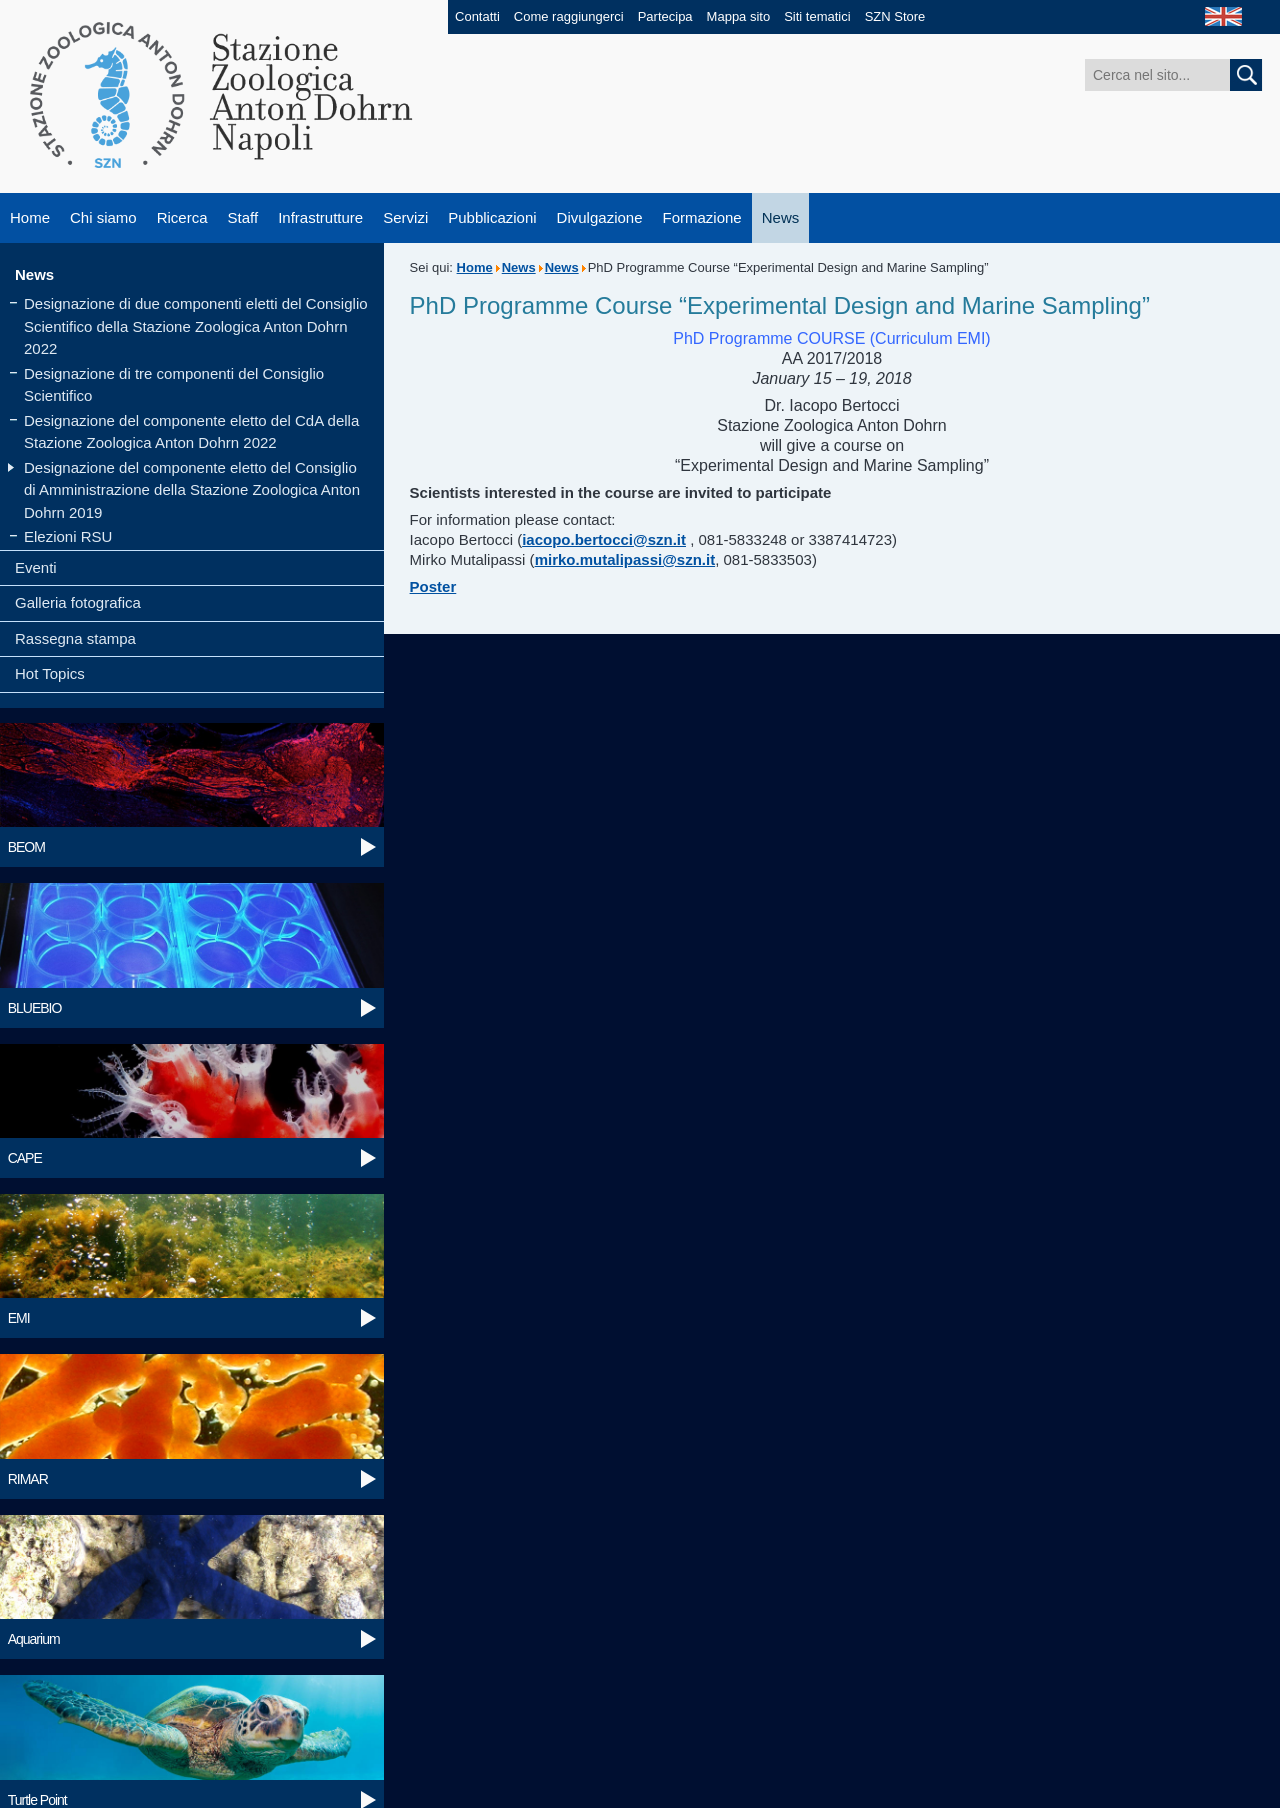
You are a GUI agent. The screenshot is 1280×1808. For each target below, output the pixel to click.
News (781, 217)
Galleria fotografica (78, 602)
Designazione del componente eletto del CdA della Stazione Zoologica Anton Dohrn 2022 (191, 432)
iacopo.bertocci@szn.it (604, 539)
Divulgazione (600, 217)
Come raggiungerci (569, 16)
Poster (433, 586)
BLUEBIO (35, 1008)
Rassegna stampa (75, 638)
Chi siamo (103, 217)
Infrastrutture (320, 217)
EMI (19, 1318)
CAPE (25, 1158)
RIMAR (28, 1479)
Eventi (36, 567)
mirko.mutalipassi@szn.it (625, 559)
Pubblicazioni (492, 217)
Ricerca (182, 217)
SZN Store (895, 16)
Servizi (405, 217)
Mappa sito (739, 16)
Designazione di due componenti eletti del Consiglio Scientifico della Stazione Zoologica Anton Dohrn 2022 (196, 326)
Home (30, 217)
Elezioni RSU (68, 536)
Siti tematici (817, 16)
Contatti (477, 16)
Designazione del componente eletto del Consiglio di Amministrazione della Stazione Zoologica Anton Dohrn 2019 (192, 490)
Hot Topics (50, 673)
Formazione (702, 217)
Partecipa (665, 16)
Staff (243, 217)
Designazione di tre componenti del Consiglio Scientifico (174, 385)
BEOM (26, 847)
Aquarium (34, 1639)
